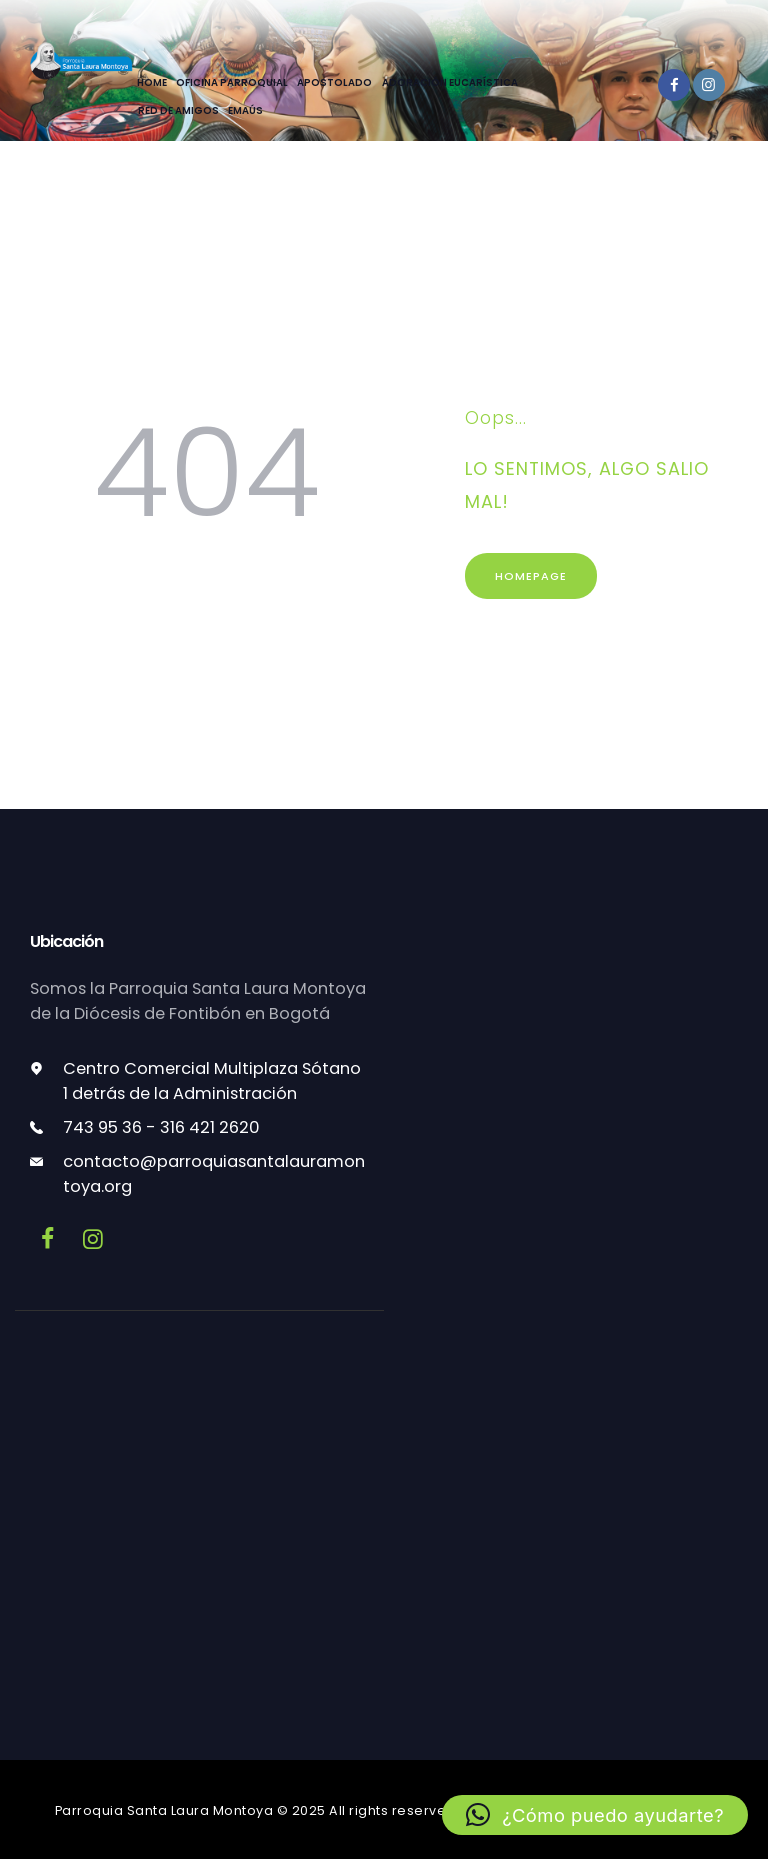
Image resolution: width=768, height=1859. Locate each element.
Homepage (531, 576)
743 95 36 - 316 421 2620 (161, 1127)
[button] (594, 1815)
